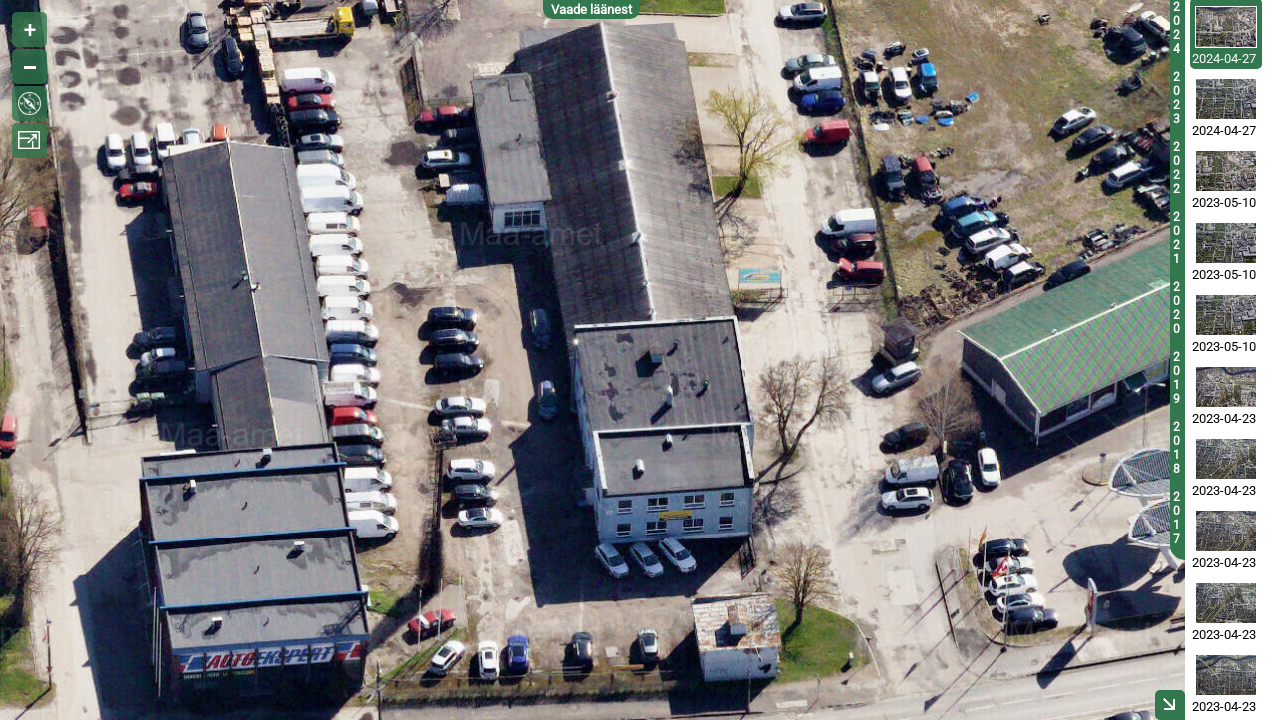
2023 (1176, 98)
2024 (1176, 28)
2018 (1176, 448)
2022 (1176, 168)
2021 (1176, 238)
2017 (1176, 518)
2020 (1176, 308)
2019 (1176, 378)
